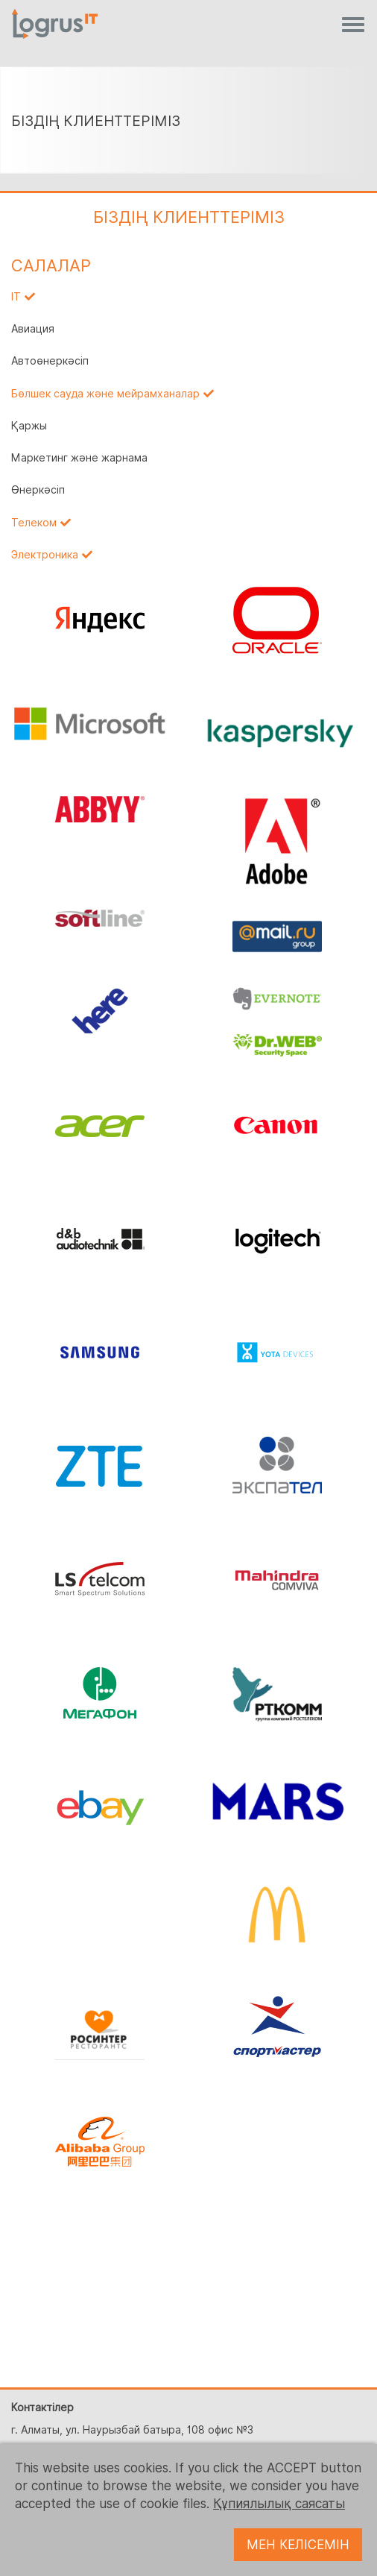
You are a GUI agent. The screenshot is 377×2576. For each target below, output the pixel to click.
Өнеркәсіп (38, 490)
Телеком (34, 523)
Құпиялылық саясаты (279, 2503)
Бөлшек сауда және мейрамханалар (105, 394)
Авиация (32, 329)
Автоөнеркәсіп (50, 361)
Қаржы (29, 426)
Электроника (44, 555)
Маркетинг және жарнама (79, 458)
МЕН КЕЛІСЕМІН (298, 2544)
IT (16, 297)
